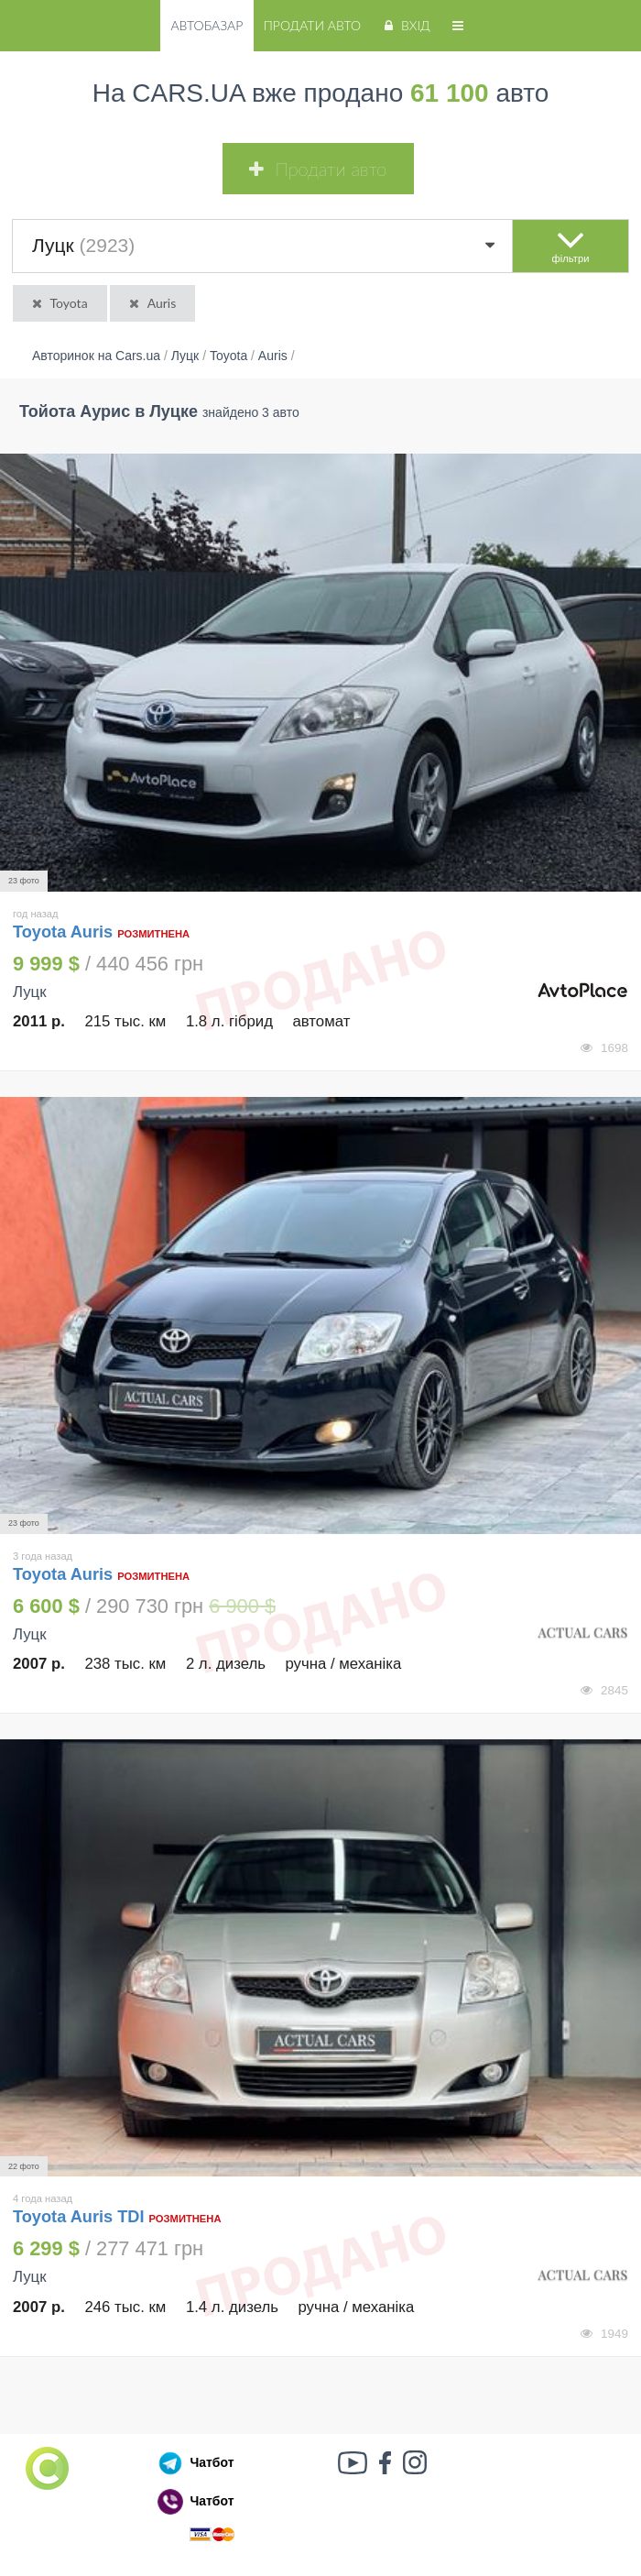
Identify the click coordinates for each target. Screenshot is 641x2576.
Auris (151, 303)
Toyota (58, 303)
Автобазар (206, 25)
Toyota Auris (65, 932)
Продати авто (312, 25)
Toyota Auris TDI (78, 2217)
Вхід (405, 25)
